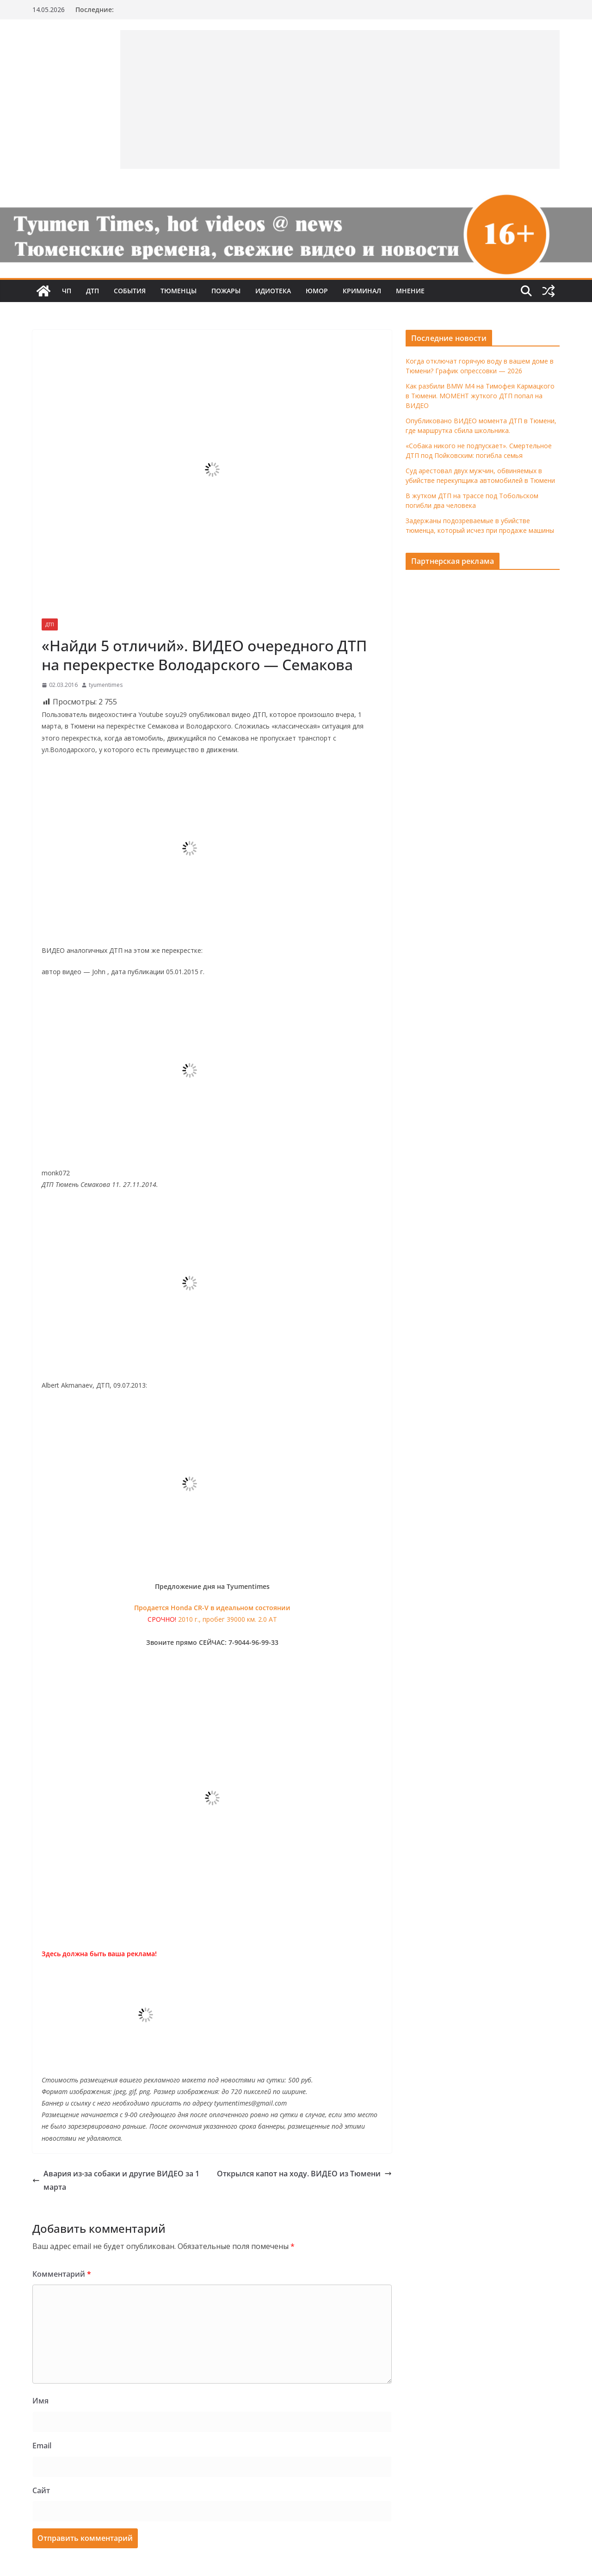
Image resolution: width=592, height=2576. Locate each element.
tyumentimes (106, 685)
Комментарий (61, 2274)
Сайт (41, 2490)
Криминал (362, 290)
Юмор (317, 290)
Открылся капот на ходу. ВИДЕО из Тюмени (304, 2173)
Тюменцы (178, 290)
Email (41, 2445)
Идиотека (273, 290)
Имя (40, 2401)
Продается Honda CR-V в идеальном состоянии (212, 1607)
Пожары (225, 290)
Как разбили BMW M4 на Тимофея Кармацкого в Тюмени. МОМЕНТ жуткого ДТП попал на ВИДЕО (480, 396)
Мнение (410, 290)
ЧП (66, 290)
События (130, 290)
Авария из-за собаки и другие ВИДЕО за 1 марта (115, 2180)
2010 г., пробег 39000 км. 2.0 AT (227, 1619)
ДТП (92, 290)
